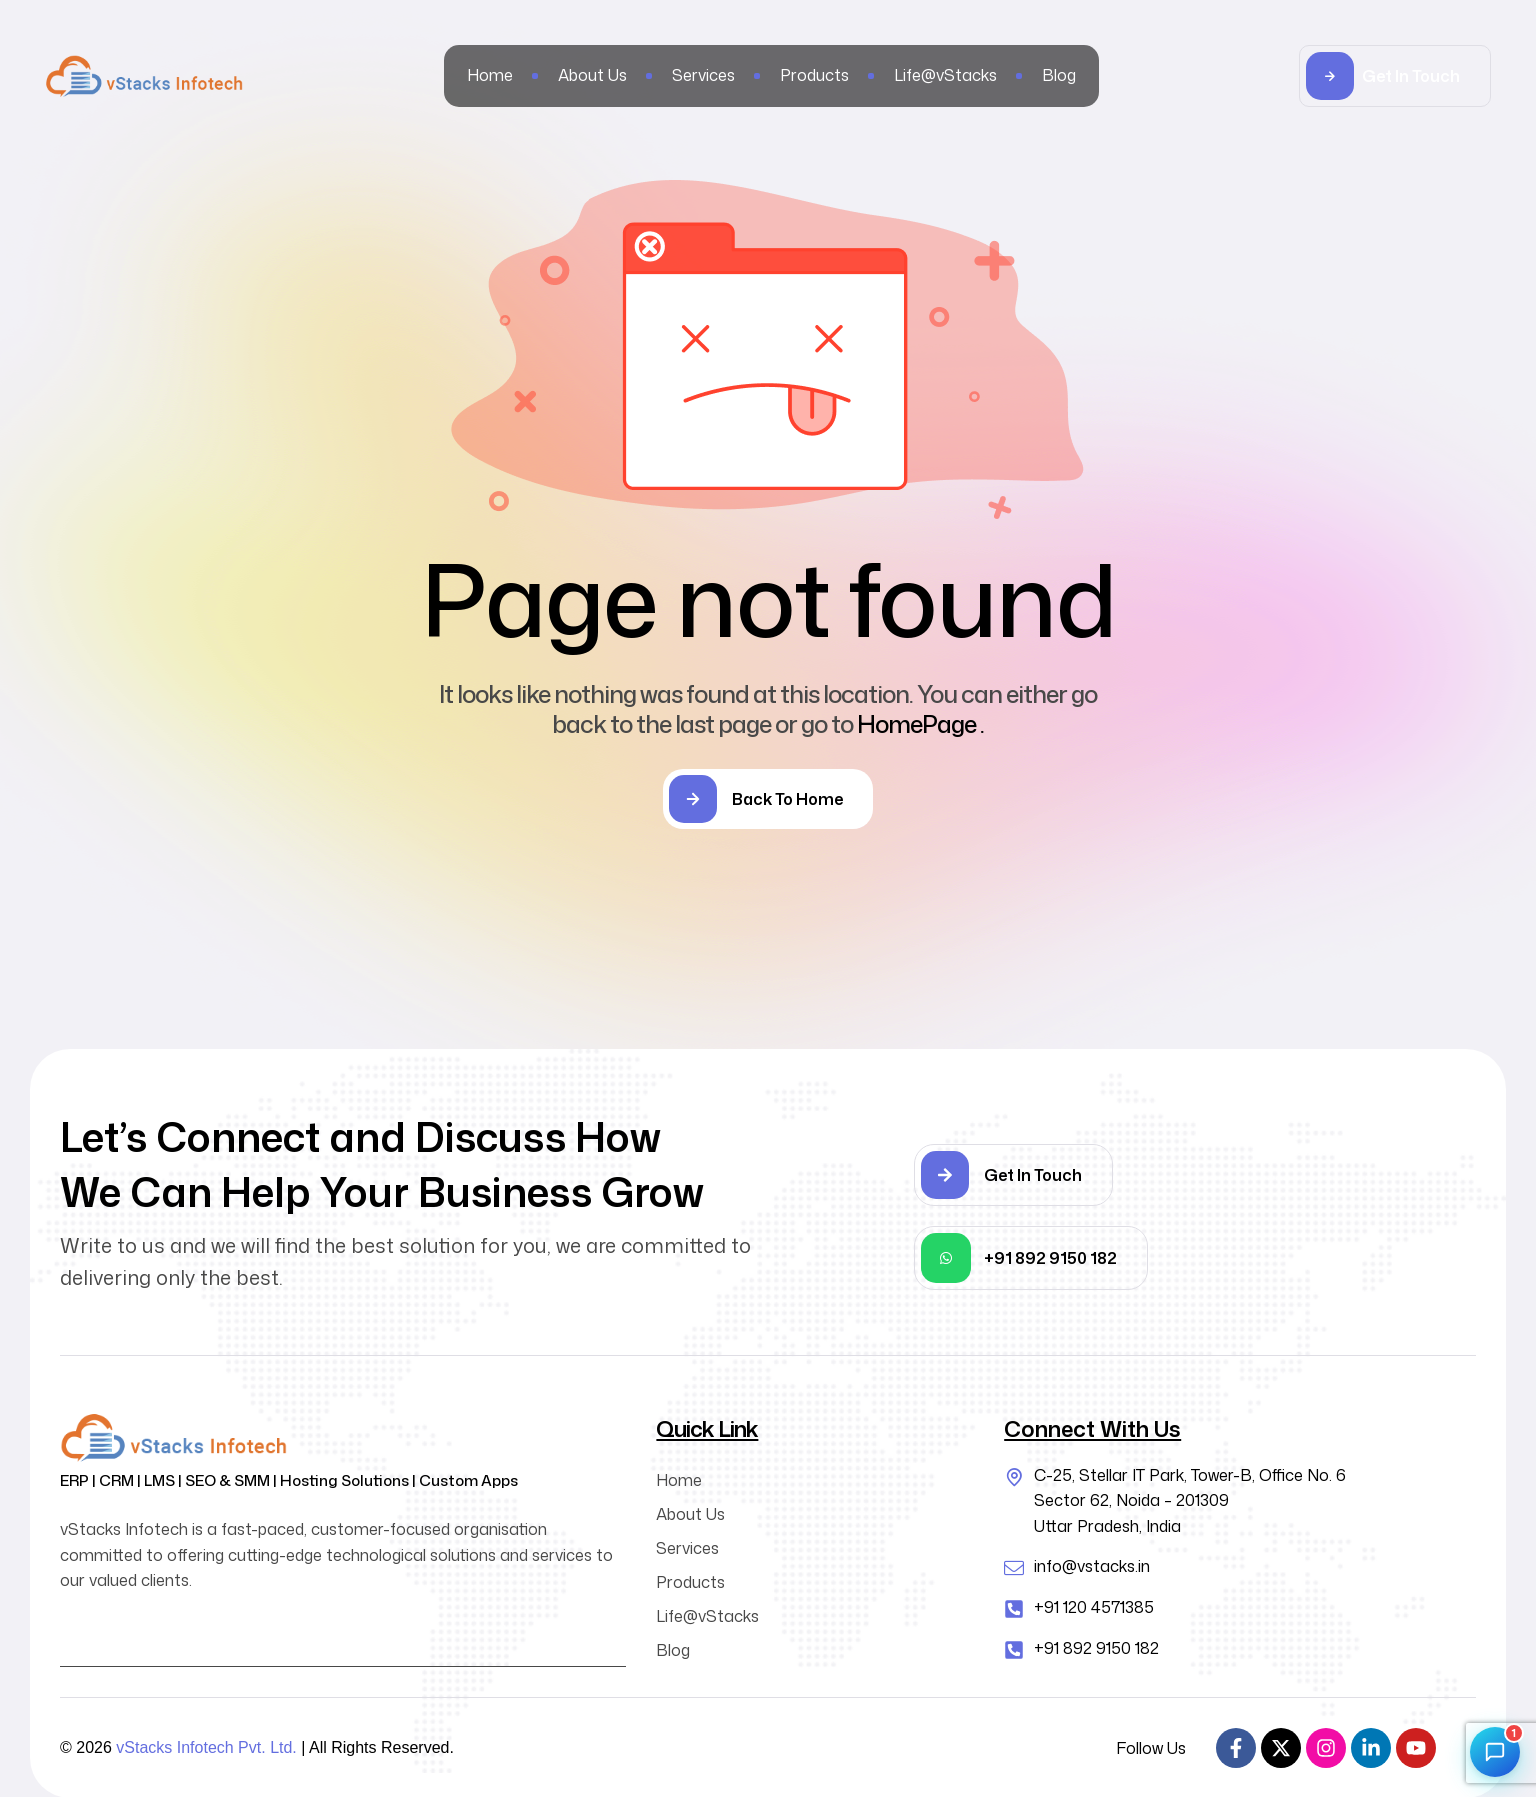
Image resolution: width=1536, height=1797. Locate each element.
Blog (673, 1650)
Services (687, 1548)
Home (679, 1480)
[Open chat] (1495, 1752)
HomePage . (920, 724)
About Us (690, 1514)
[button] (1395, 76)
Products (690, 1582)
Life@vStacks (707, 1616)
